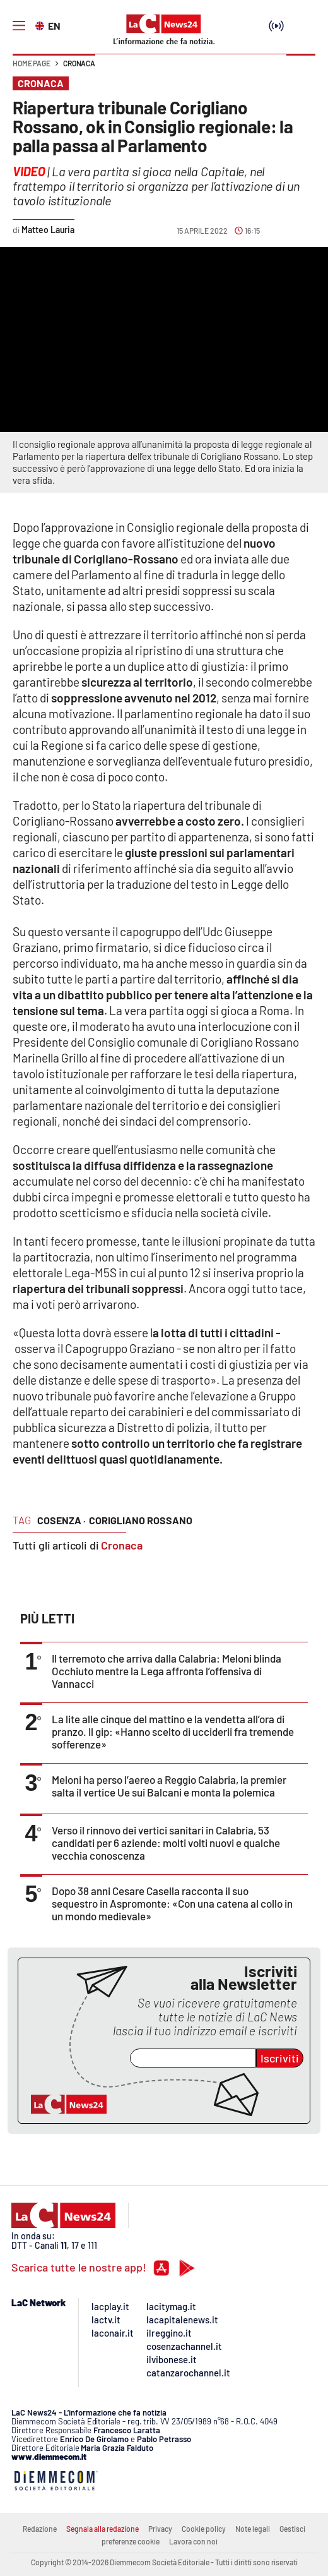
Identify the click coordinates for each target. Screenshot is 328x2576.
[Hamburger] (19, 26)
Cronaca (79, 63)
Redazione (40, 2528)
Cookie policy (204, 2528)
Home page (31, 63)
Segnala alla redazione (102, 2528)
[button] (300, 69)
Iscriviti (280, 2058)
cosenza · (61, 1520)
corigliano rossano (140, 1520)
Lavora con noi (193, 2541)
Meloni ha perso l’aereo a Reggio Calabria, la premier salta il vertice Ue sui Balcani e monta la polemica (169, 1785)
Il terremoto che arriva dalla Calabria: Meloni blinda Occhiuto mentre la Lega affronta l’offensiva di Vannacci (166, 1671)
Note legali (252, 2528)
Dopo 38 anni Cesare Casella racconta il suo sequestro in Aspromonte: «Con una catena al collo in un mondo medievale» (172, 1903)
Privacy (160, 2528)
